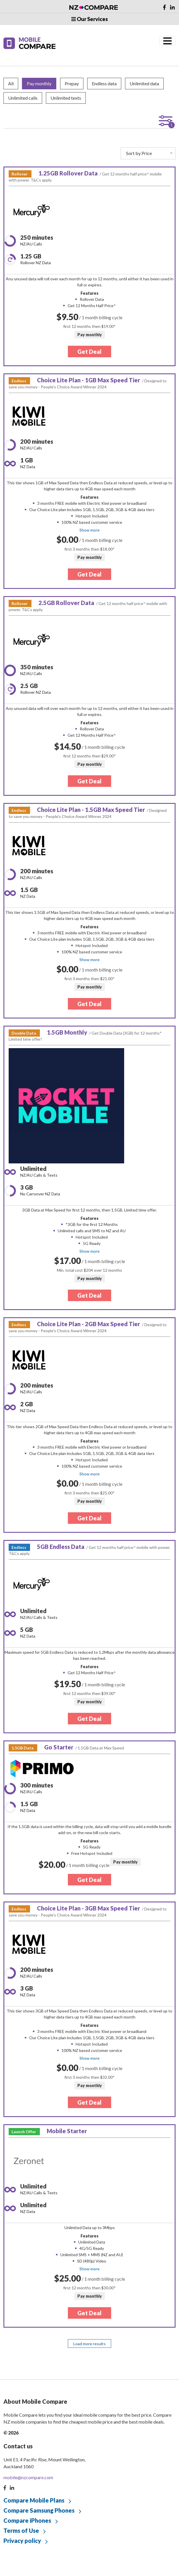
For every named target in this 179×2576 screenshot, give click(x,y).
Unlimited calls (23, 98)
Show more (89, 530)
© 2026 (10, 2432)
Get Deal (89, 351)
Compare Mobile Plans (33, 2500)
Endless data (104, 83)
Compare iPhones (27, 2520)
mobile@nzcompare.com (28, 2477)
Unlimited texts (66, 98)
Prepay (72, 83)
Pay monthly (39, 83)
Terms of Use (21, 2530)
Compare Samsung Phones (38, 2510)
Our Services (89, 19)
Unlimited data (144, 83)
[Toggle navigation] (167, 41)
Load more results (89, 2343)
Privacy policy (22, 2540)
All (11, 83)
